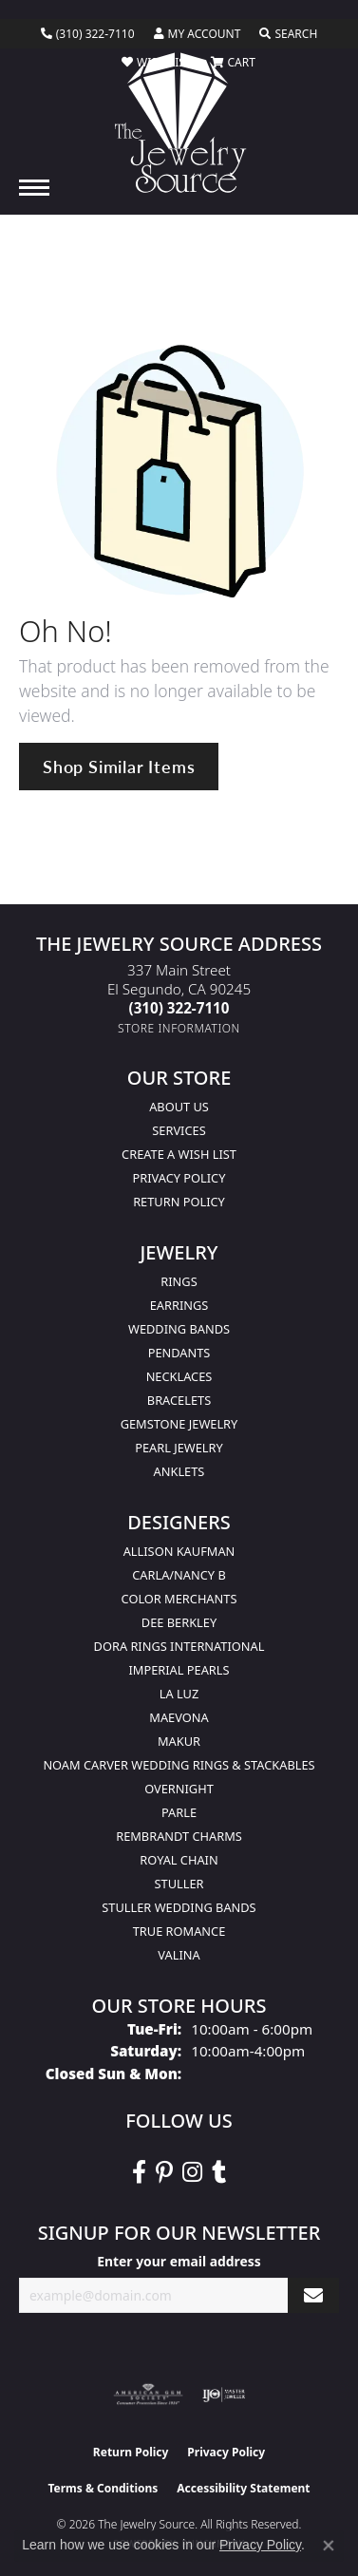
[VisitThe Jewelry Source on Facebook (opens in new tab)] (139, 2172)
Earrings (179, 1305)
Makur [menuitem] (179, 1741)
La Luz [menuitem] (179, 1693)
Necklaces (179, 1376)
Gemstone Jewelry (179, 1423)
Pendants (179, 1352)
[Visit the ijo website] (223, 2394)
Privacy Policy (179, 1177)
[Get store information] (179, 1028)
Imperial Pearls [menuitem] (178, 1669)
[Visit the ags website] (148, 2394)
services (178, 1130)
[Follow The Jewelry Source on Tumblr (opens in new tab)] (219, 2172)
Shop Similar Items (119, 766)
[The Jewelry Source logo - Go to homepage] (179, 122)
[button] (197, 34)
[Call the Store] (179, 1007)
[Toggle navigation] (34, 188)
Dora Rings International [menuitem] (179, 1646)
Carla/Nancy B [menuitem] (178, 1574)
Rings (178, 1281)
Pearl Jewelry (179, 1447)
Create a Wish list (179, 1154)
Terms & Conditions (102, 2488)
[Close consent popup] (328, 2545)
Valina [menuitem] (178, 1954)
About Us (179, 1106)
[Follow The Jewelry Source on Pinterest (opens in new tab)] (164, 2172)
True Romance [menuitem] (179, 1931)
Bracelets (179, 1400)
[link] (88, 34)
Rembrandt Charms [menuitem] (179, 1836)
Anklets (179, 1471)
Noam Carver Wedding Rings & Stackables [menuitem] (178, 1764)
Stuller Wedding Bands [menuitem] (178, 1907)
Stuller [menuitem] (179, 1883)
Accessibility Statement (243, 2488)
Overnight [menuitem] (179, 1788)
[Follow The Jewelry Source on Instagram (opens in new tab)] (192, 2172)
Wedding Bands (179, 1328)
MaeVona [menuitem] (178, 1717)
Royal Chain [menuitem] (178, 1859)
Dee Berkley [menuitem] (179, 1622)
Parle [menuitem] (179, 1812)
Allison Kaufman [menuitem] (179, 1551)
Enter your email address (179, 2261)
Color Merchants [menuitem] (179, 1598)
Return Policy (179, 1201)
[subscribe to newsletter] (313, 2295)
